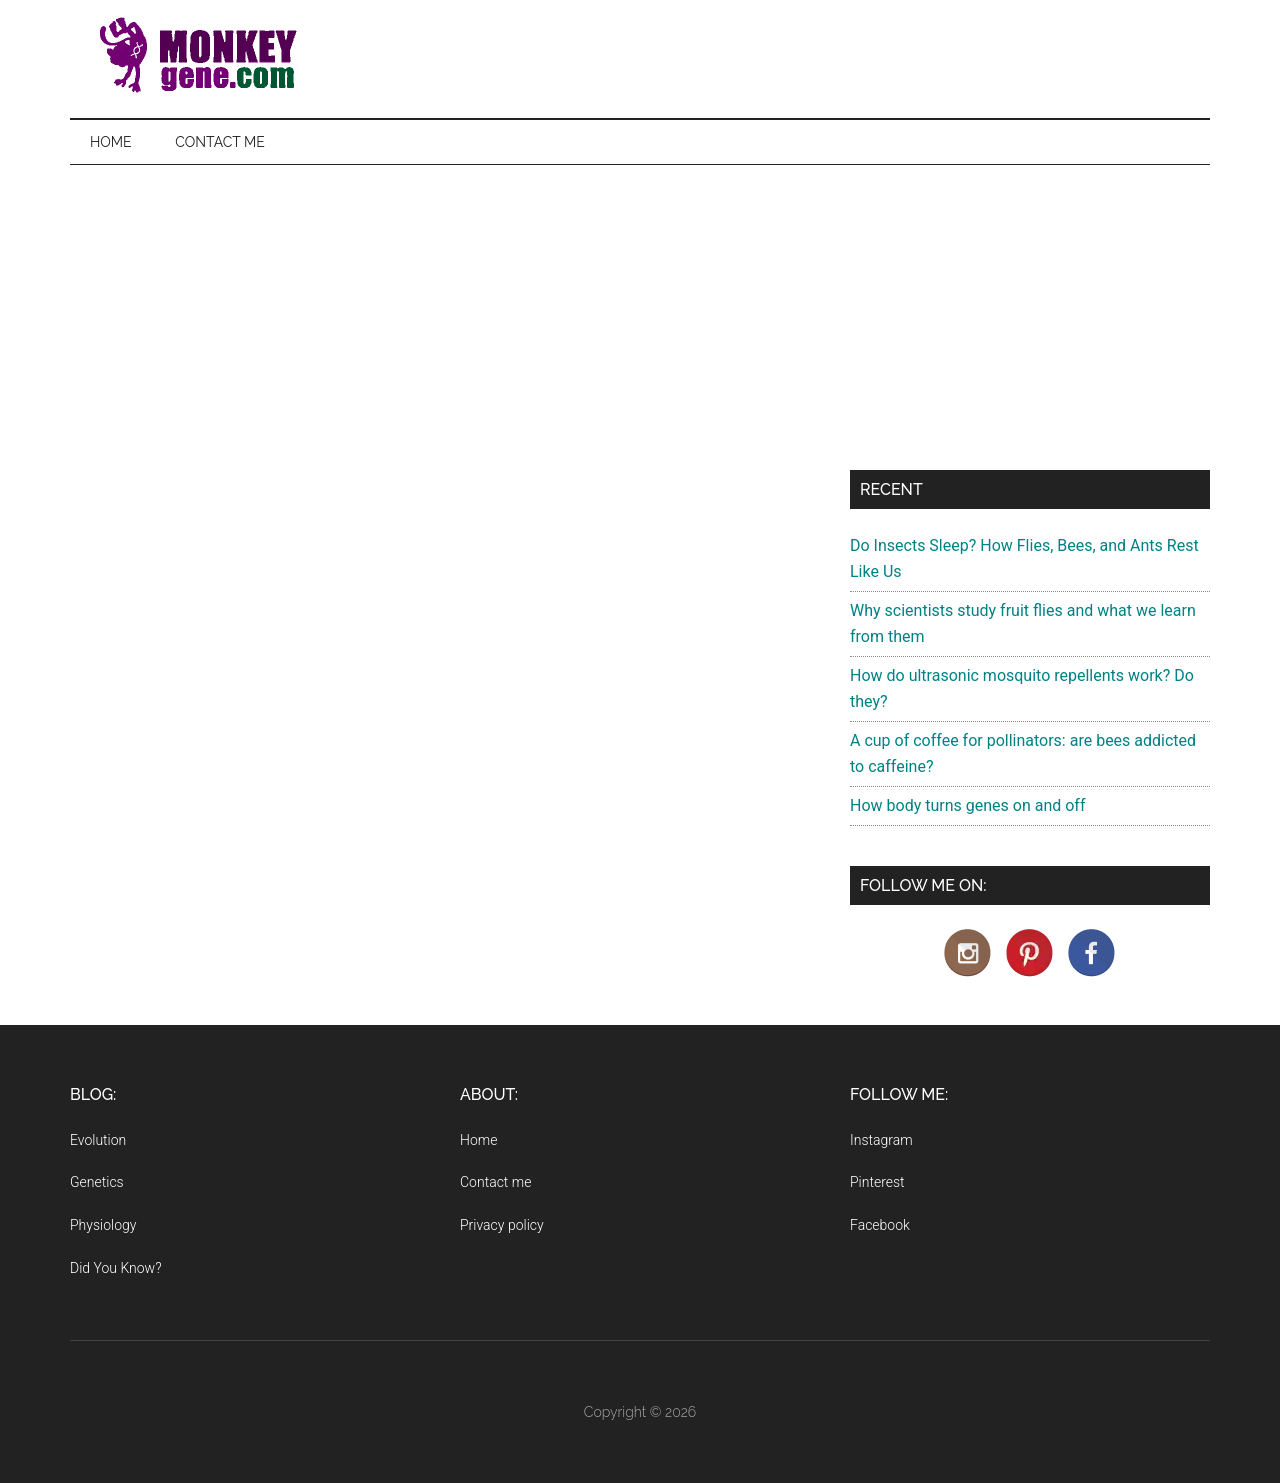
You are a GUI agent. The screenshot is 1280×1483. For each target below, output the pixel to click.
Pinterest (877, 1182)
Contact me (495, 1182)
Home (478, 1140)
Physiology (103, 1225)
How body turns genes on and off (967, 805)
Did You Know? (116, 1268)
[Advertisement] (640, 315)
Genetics (97, 1182)
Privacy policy (502, 1225)
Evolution (98, 1140)
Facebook (880, 1225)
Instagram (881, 1140)
